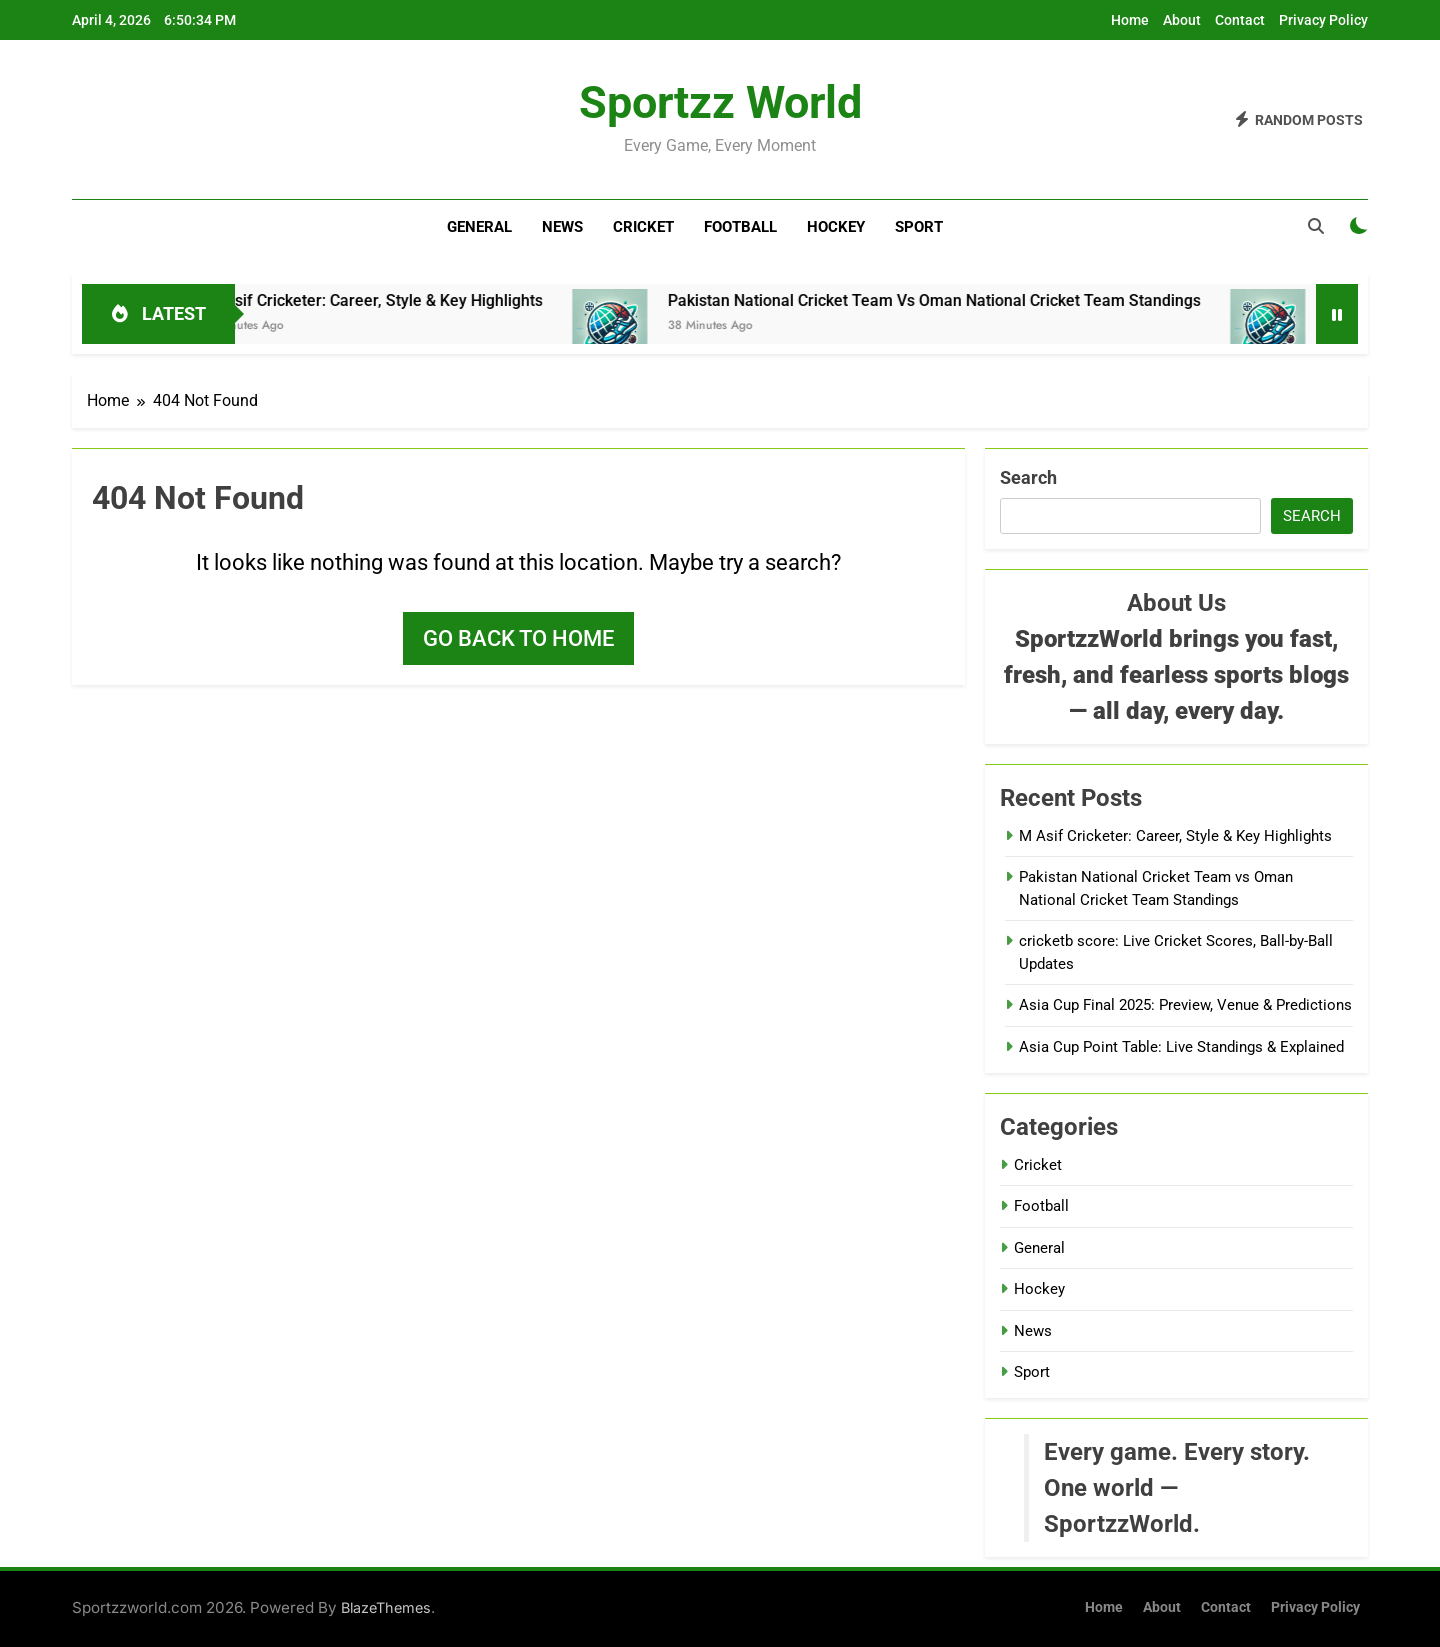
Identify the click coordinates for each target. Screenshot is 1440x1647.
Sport (919, 227)
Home (1130, 20)
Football (740, 227)
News (562, 227)
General (479, 227)
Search (1028, 477)
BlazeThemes (386, 1607)
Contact (1240, 20)
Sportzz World (720, 102)
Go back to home (518, 638)
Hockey (836, 227)
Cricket (643, 227)
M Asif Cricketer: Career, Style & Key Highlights (399, 300)
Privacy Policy (1323, 20)
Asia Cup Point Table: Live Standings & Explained (1181, 1047)
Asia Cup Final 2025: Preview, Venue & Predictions (1185, 1005)
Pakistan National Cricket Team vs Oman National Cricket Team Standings (959, 300)
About (1182, 20)
